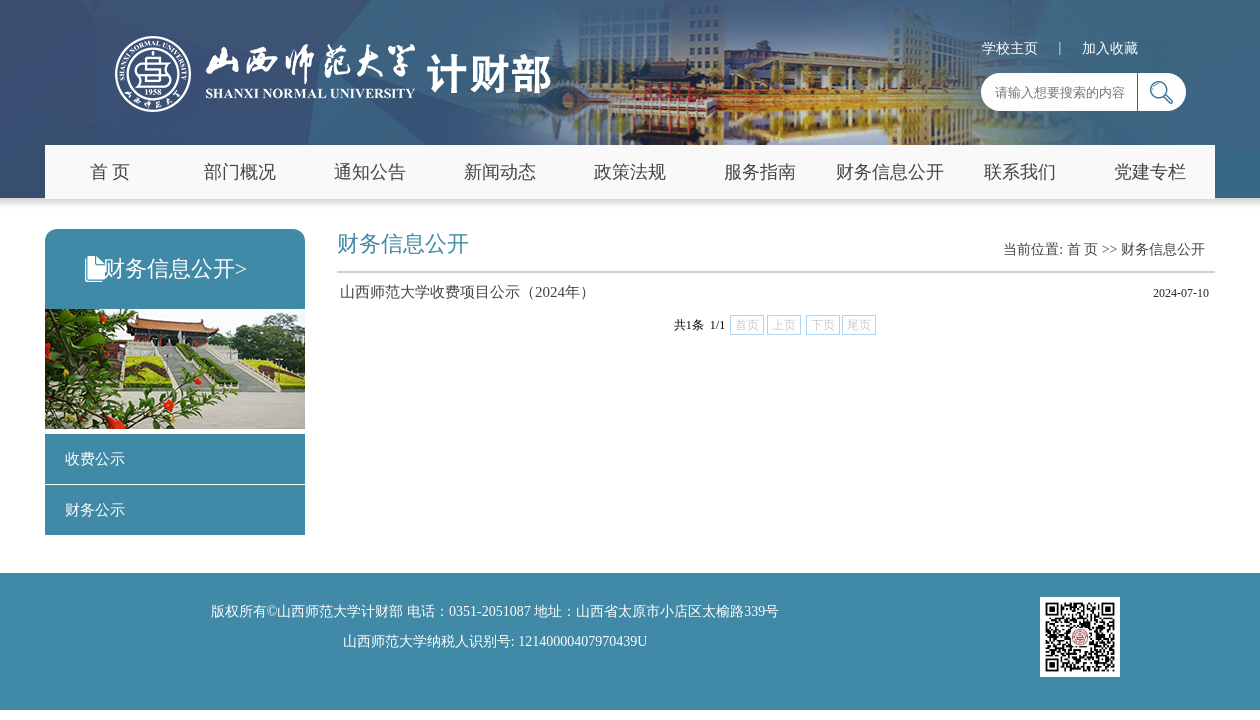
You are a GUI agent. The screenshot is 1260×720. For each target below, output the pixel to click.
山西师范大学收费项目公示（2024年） (467, 292)
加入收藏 (1110, 48)
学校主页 (1010, 48)
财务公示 (95, 510)
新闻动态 (500, 172)
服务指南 (760, 172)
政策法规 (630, 172)
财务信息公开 (890, 172)
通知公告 (370, 172)
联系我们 (1020, 172)
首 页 (110, 172)
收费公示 (95, 459)
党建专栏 (1150, 172)
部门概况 (240, 172)
